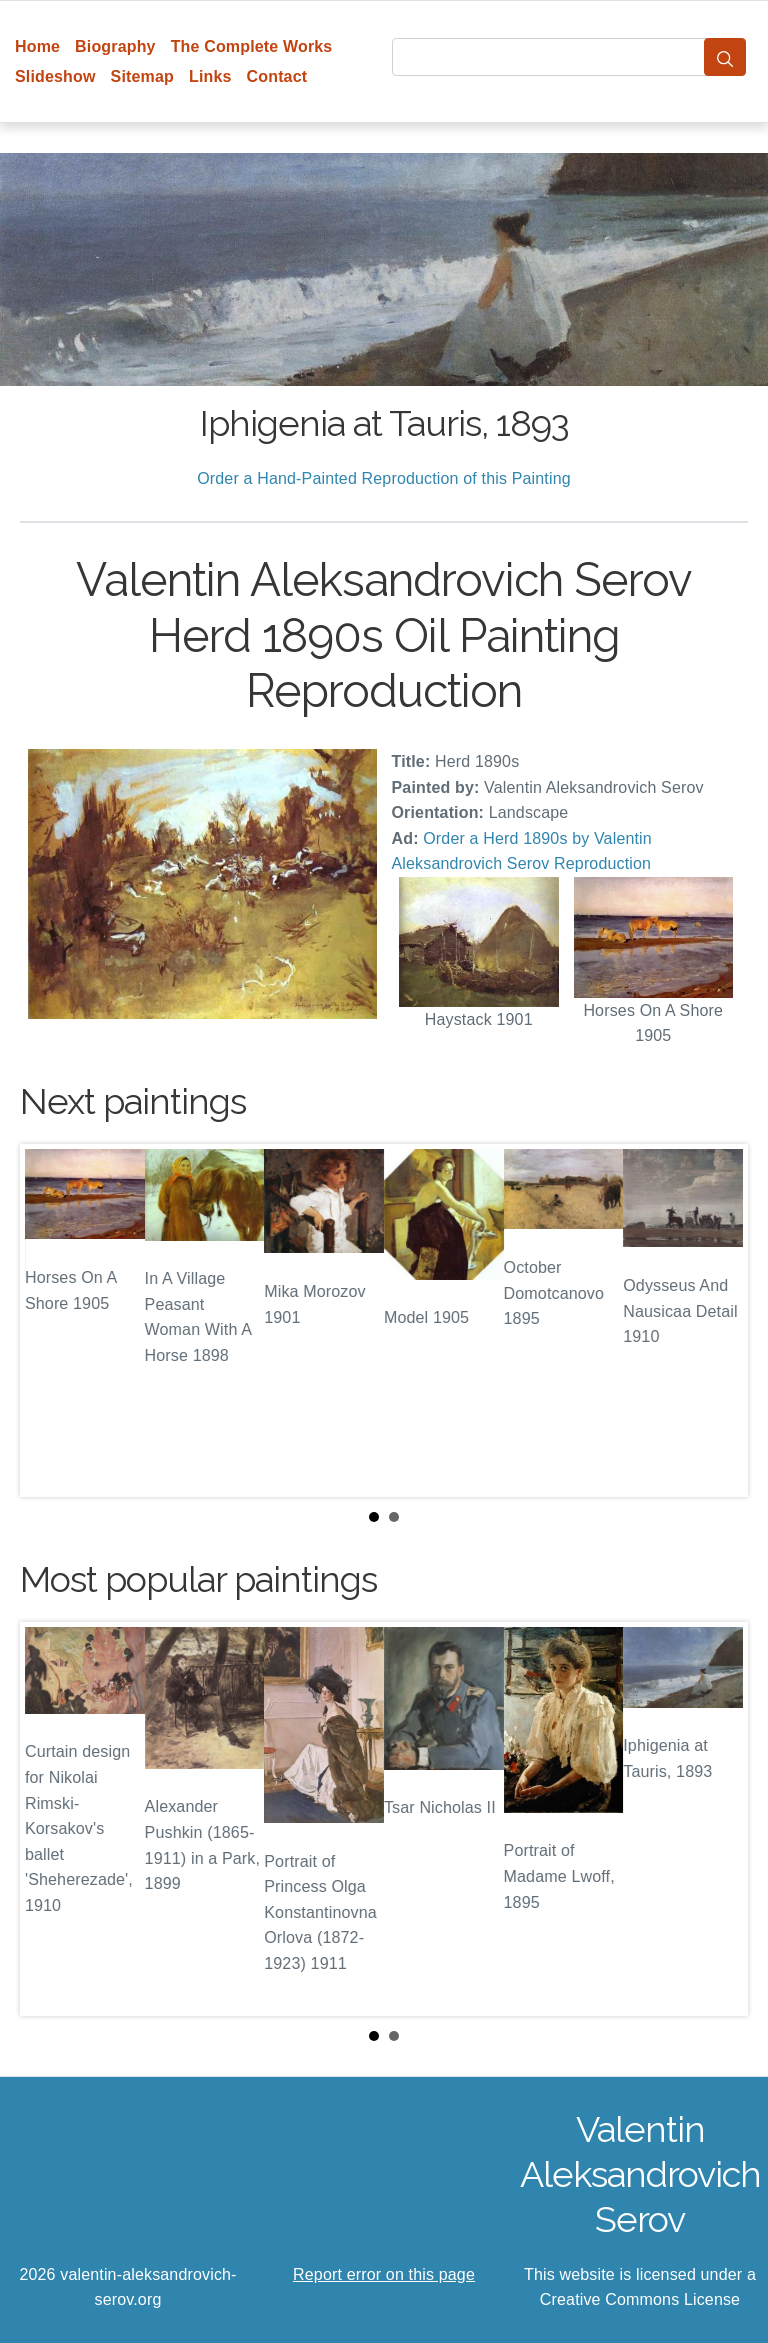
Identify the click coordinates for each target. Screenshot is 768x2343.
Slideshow (55, 76)
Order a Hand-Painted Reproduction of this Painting (384, 478)
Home (37, 46)
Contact (277, 76)
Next (717, 1320)
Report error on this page (384, 2274)
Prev (51, 1320)
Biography (115, 46)
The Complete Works (252, 46)
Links (210, 76)
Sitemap (142, 76)
